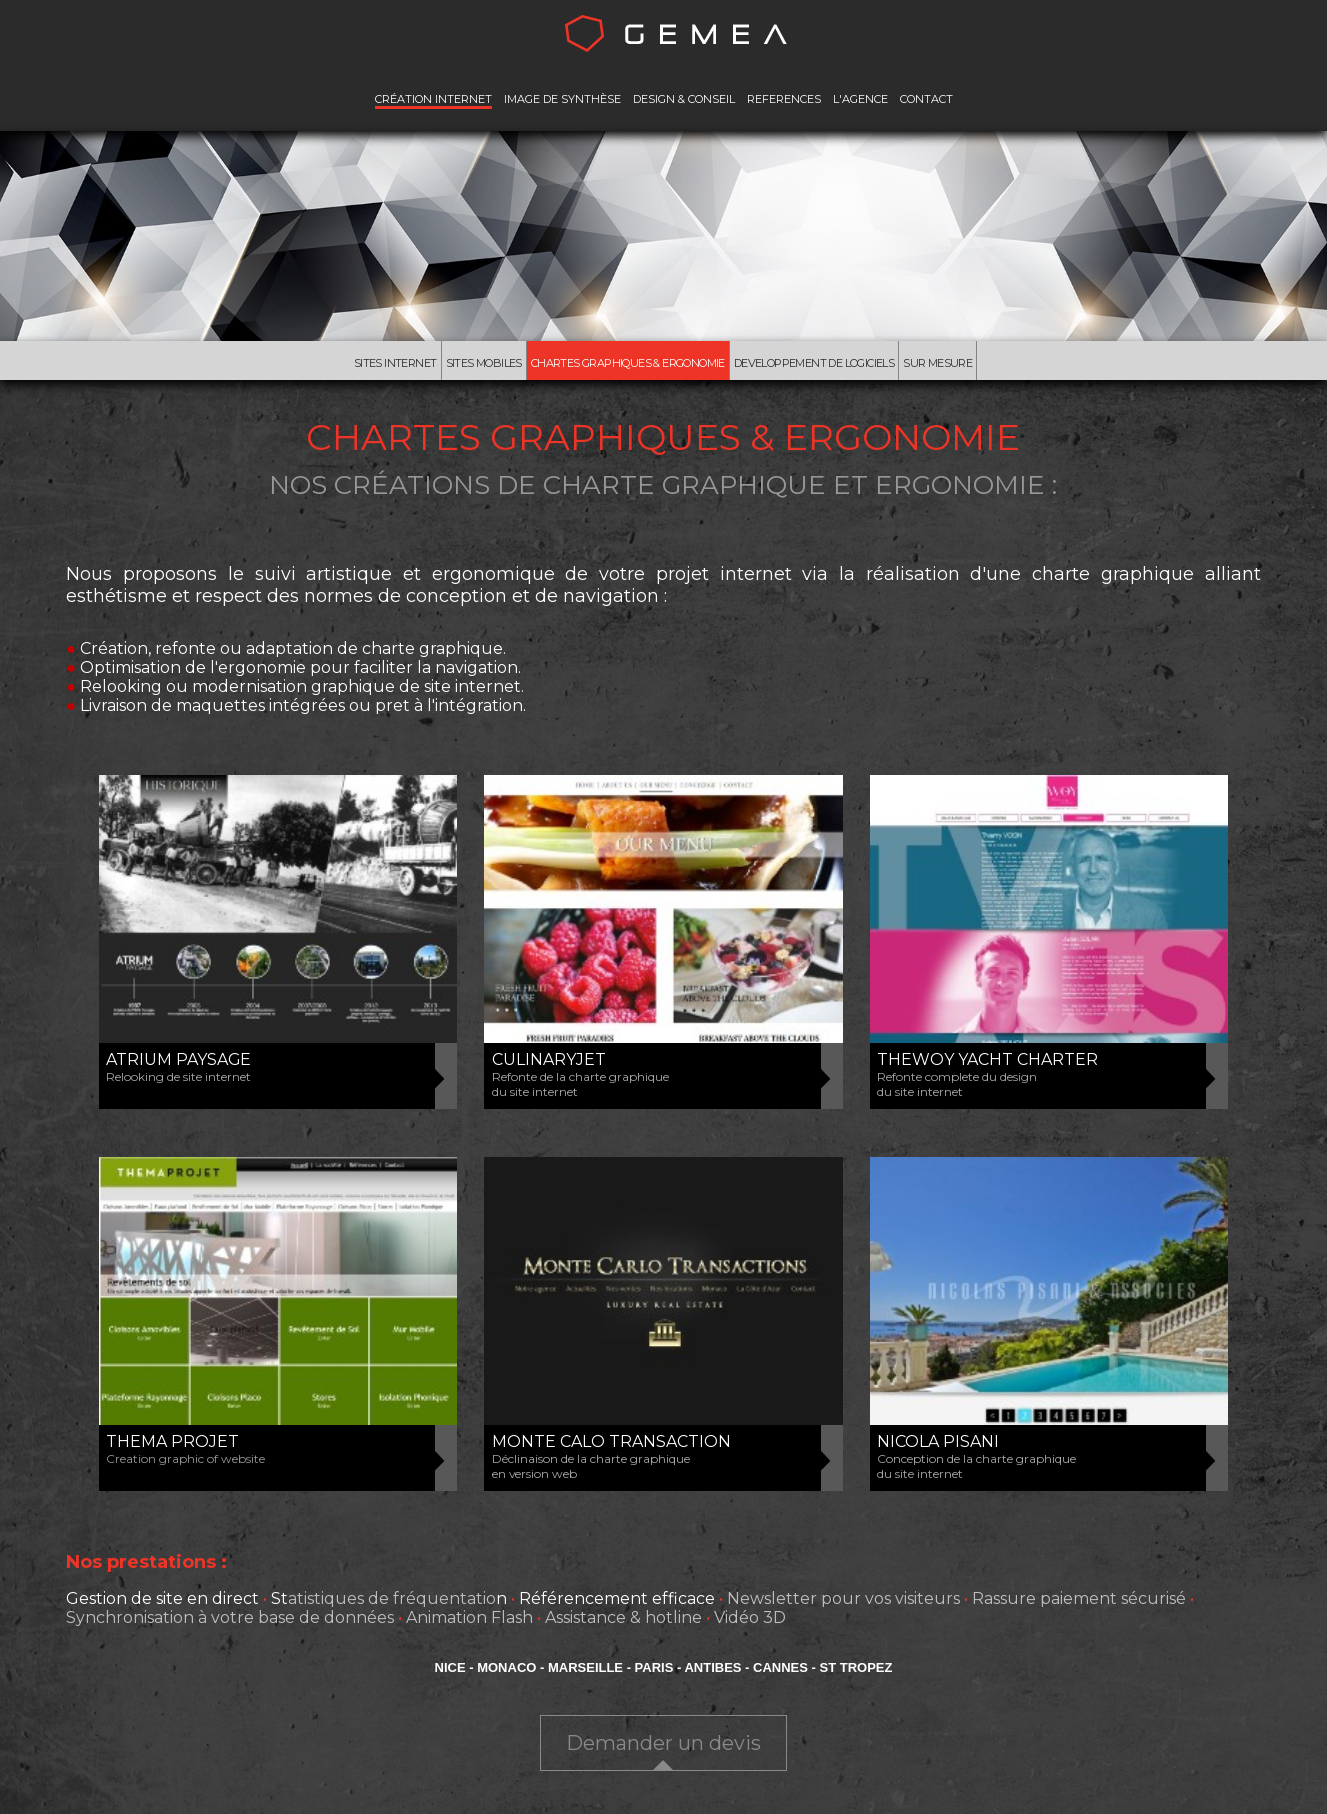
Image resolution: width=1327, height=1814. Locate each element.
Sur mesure (966, 364)
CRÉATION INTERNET (433, 99)
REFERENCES (784, 99)
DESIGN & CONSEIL (684, 99)
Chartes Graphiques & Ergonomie (617, 364)
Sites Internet (367, 364)
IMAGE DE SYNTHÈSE (562, 99)
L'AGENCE (860, 99)
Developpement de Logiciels (821, 364)
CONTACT (926, 99)
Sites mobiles (466, 364)
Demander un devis (663, 1746)
